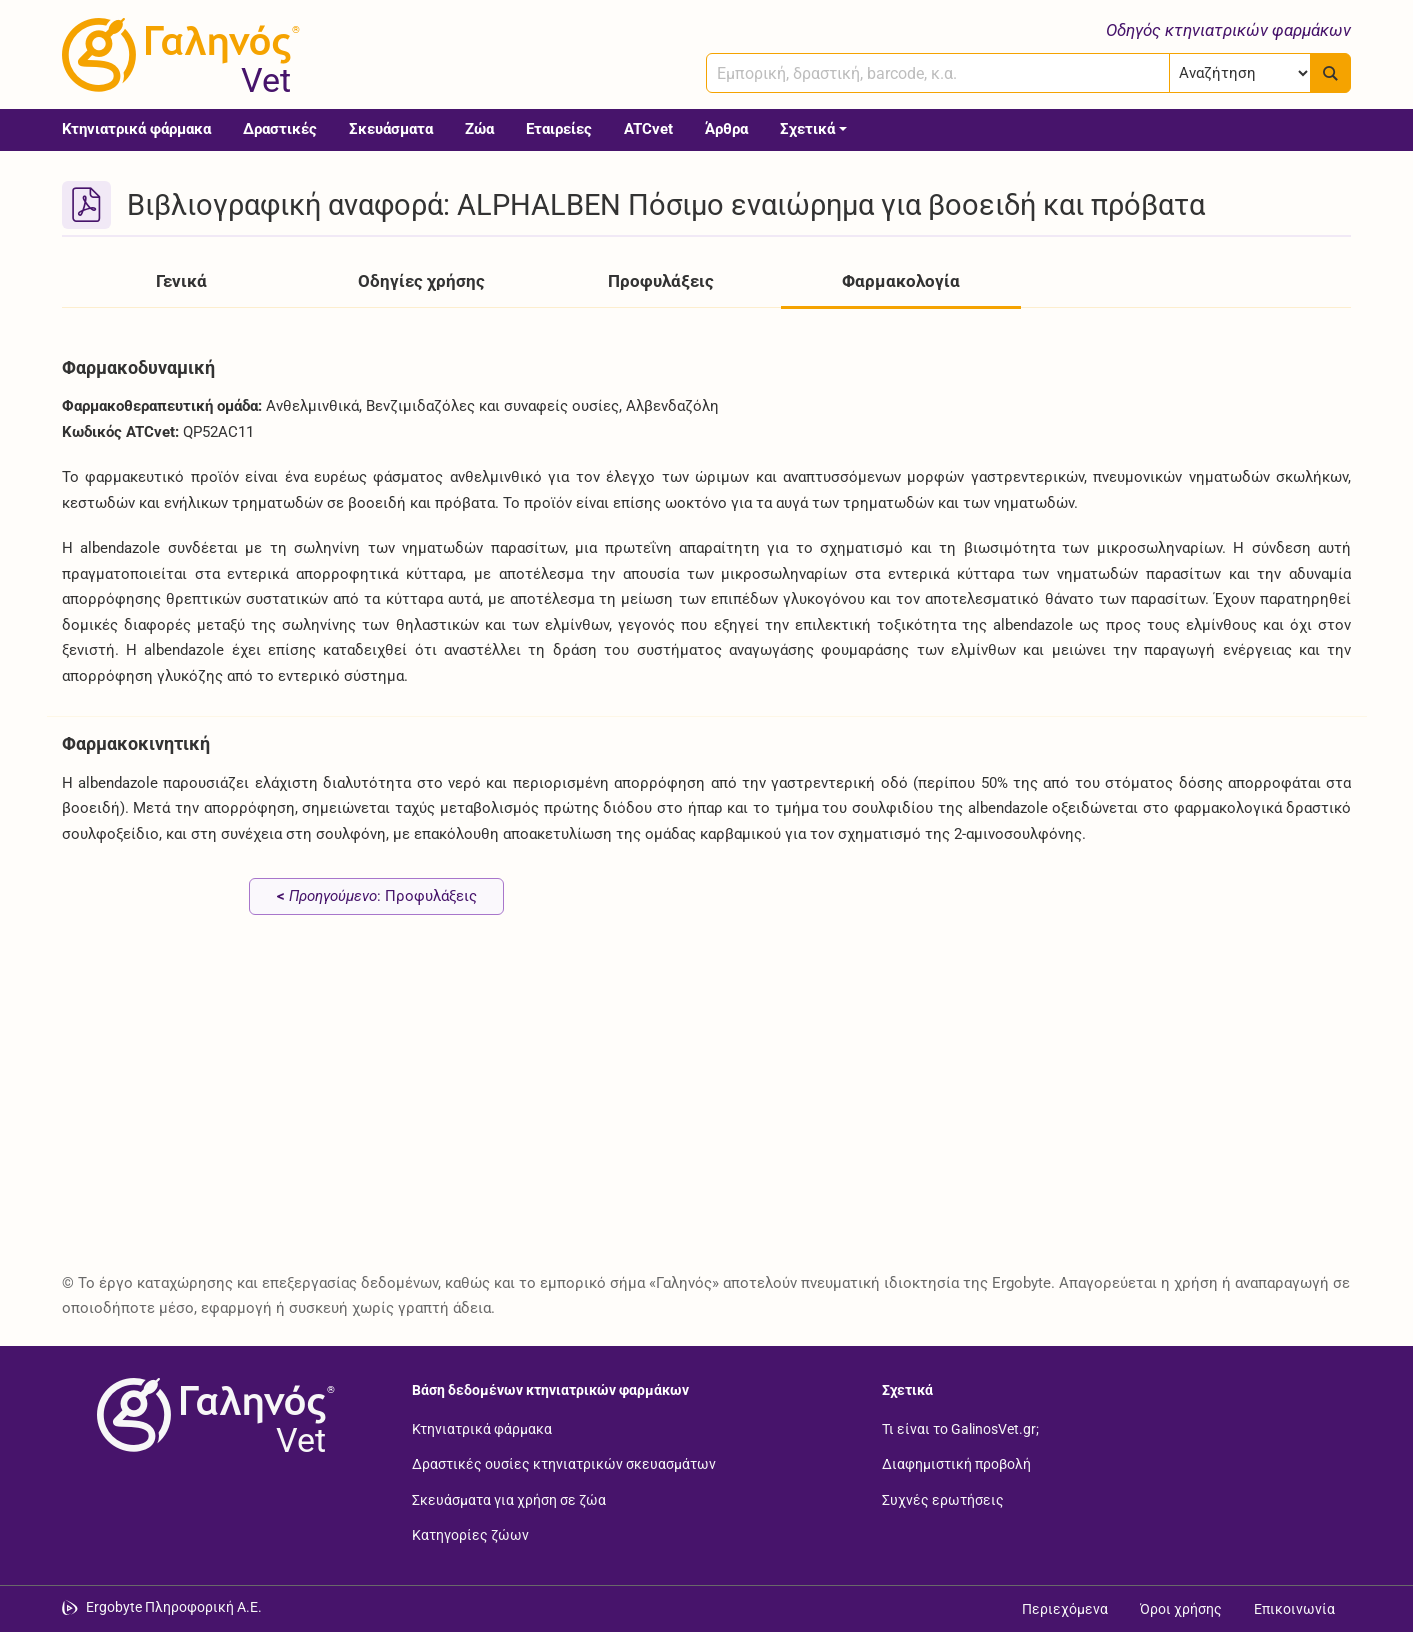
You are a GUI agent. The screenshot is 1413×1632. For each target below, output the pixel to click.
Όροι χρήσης (1181, 1609)
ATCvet (648, 129)
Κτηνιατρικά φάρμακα (136, 129)
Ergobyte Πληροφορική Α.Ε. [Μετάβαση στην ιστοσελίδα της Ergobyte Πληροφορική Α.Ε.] (174, 1607)
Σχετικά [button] (807, 129)
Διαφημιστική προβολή (956, 1464)
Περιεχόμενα (1065, 1609)
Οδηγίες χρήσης (421, 281)
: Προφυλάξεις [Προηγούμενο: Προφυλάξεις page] (377, 896)
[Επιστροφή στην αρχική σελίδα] (212, 1415)
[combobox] (938, 73)
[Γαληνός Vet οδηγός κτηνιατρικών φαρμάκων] (177, 55)
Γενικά (181, 281)
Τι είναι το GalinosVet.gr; (960, 1428)
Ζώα (479, 129)
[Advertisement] (662, 1107)
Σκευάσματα (391, 129)
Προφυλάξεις (661, 281)
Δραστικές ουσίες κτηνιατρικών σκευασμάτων (564, 1464)
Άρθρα (726, 129)
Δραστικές (280, 129)
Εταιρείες (559, 129)
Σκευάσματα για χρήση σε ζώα (509, 1499)
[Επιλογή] (1240, 73)
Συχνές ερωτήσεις (943, 1499)
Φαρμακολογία (901, 281)
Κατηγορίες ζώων (470, 1535)
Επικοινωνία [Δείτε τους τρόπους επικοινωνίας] (1294, 1609)
